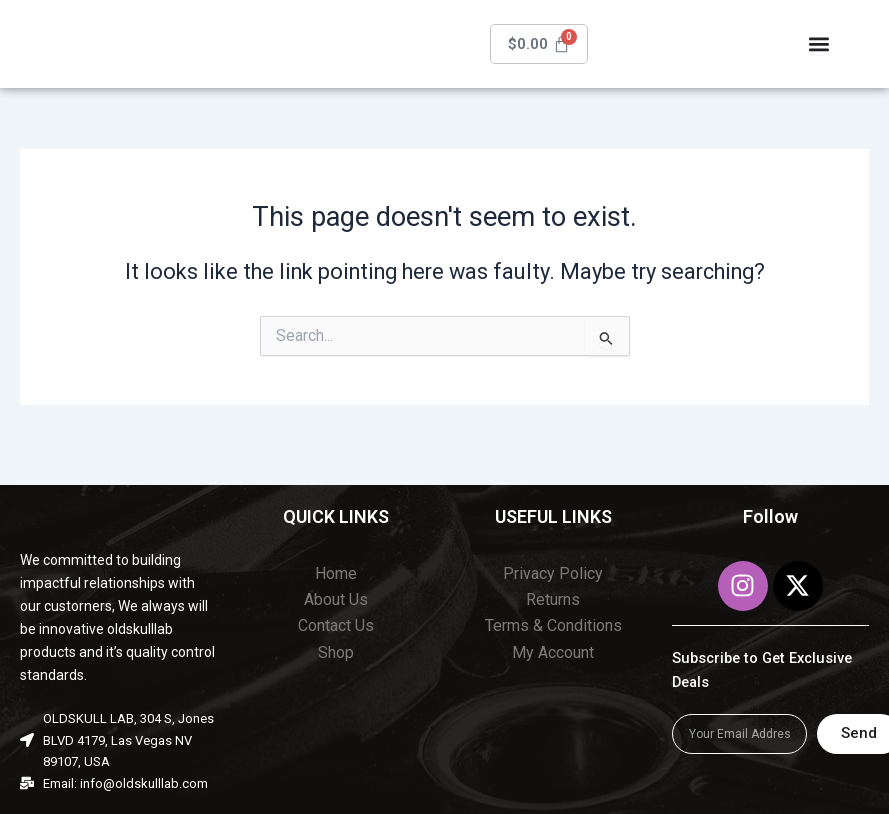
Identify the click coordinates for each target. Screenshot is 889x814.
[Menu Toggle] (820, 47)
